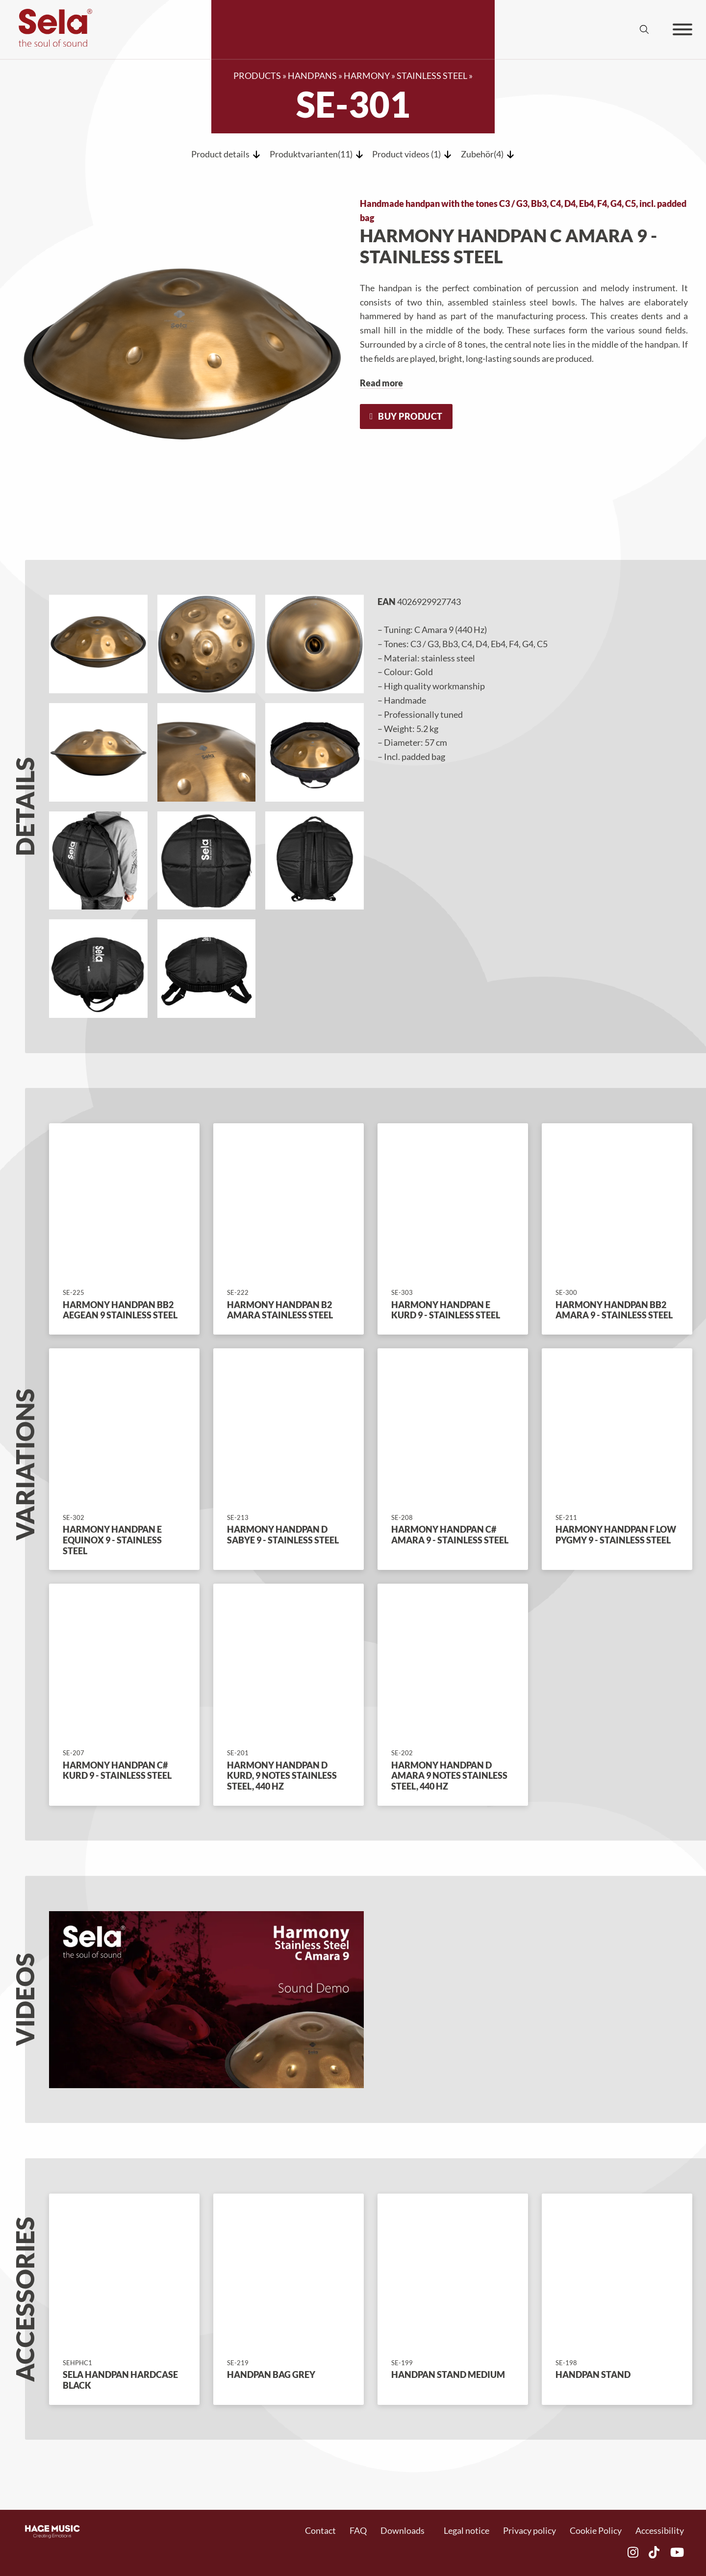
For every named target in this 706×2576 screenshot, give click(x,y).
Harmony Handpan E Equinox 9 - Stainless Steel (112, 1540)
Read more (381, 383)
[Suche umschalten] (644, 29)
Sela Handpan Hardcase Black (120, 2380)
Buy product (406, 416)
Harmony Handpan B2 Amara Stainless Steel (280, 1310)
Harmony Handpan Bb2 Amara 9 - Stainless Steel (614, 1310)
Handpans (312, 75)
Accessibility (659, 2530)
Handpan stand (592, 2374)
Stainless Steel (432, 75)
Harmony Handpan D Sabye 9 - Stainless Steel (283, 1534)
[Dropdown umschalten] (429, 2530)
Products (257, 75)
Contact (320, 2530)
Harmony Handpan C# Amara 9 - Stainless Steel (449, 1534)
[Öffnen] (682, 29)
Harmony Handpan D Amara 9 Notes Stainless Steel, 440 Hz (449, 1776)
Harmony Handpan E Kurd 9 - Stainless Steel (445, 1310)
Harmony (367, 75)
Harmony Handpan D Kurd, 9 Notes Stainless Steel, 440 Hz (282, 1776)
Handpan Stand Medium (448, 2374)
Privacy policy (529, 2530)
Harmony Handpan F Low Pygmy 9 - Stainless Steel (615, 1534)
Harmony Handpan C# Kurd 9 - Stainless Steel (117, 1770)
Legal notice (466, 2530)
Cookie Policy (596, 2530)
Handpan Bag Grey (271, 2374)
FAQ (358, 2530)
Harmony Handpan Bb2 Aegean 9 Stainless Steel (120, 1310)
